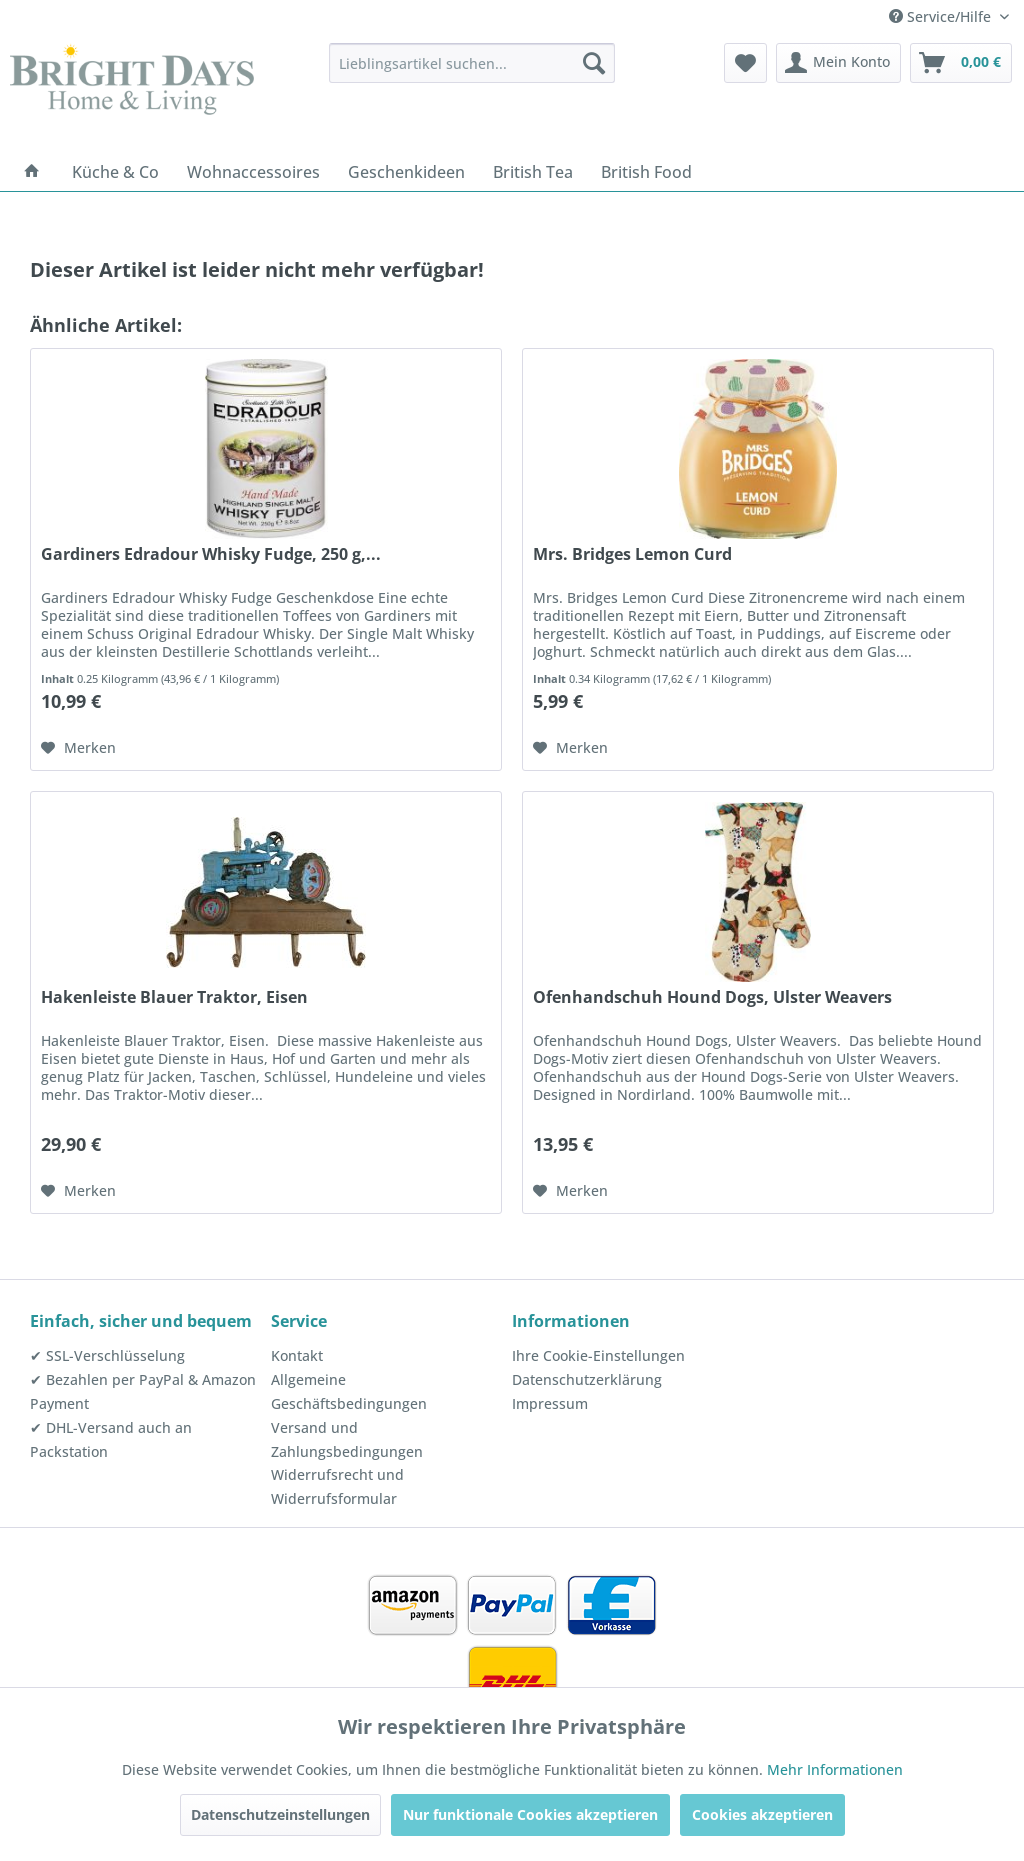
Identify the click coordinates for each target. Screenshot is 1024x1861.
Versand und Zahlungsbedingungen (347, 1439)
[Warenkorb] (961, 63)
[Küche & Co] (115, 172)
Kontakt (297, 1355)
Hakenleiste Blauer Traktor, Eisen (174, 997)
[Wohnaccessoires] (253, 172)
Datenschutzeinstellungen (280, 1814)
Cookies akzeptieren (762, 1814)
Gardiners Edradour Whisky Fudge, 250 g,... (211, 554)
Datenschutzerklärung (587, 1379)
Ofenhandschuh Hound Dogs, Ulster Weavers (712, 997)
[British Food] (646, 172)
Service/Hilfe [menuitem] (942, 16)
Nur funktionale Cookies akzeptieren (530, 1814)
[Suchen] (594, 63)
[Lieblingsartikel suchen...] (472, 63)
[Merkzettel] (745, 63)
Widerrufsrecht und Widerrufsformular (337, 1486)
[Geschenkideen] (406, 172)
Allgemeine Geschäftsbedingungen (349, 1391)
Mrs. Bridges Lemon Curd (632, 554)
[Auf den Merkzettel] (78, 748)
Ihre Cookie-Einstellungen (598, 1355)
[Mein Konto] (838, 63)
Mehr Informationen (835, 1769)
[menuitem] (472, 63)
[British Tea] (533, 172)
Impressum (550, 1403)
